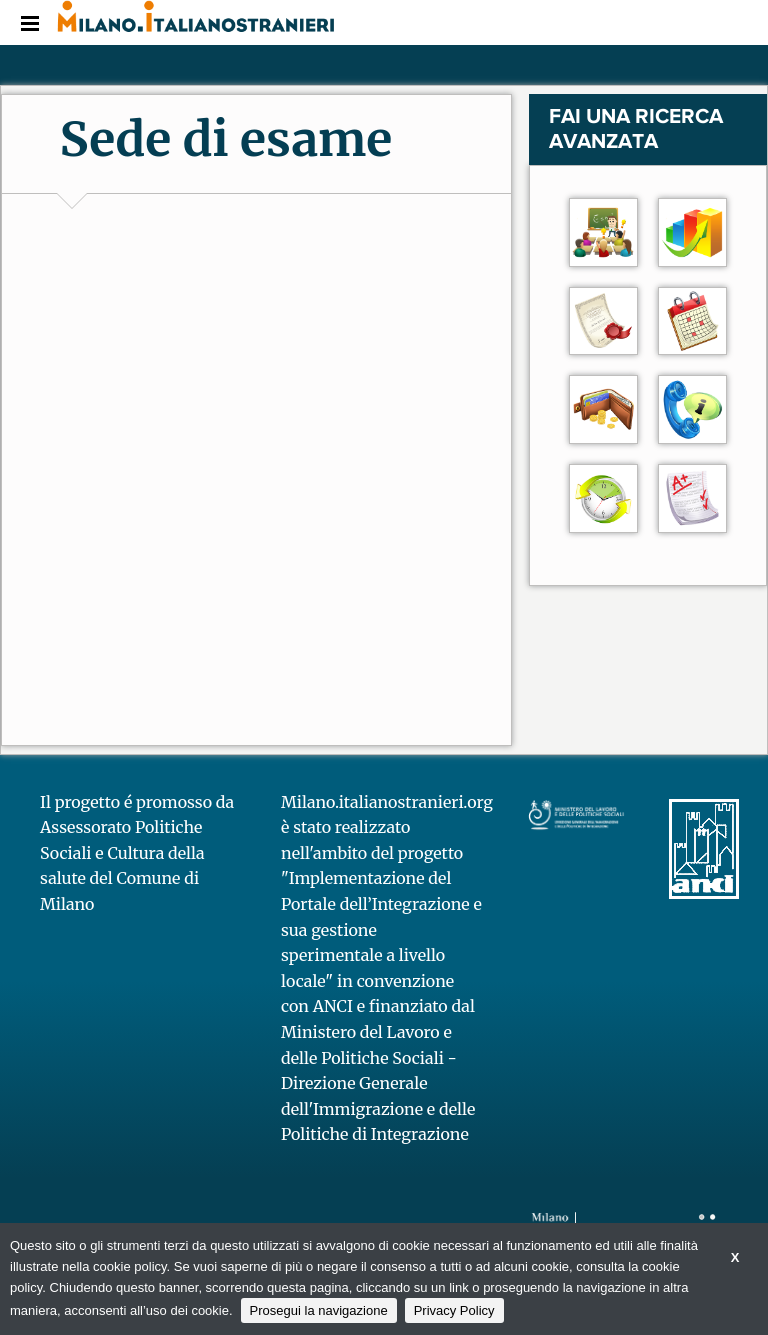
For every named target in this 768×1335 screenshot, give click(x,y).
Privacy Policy (454, 1310)
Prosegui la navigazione (319, 1310)
